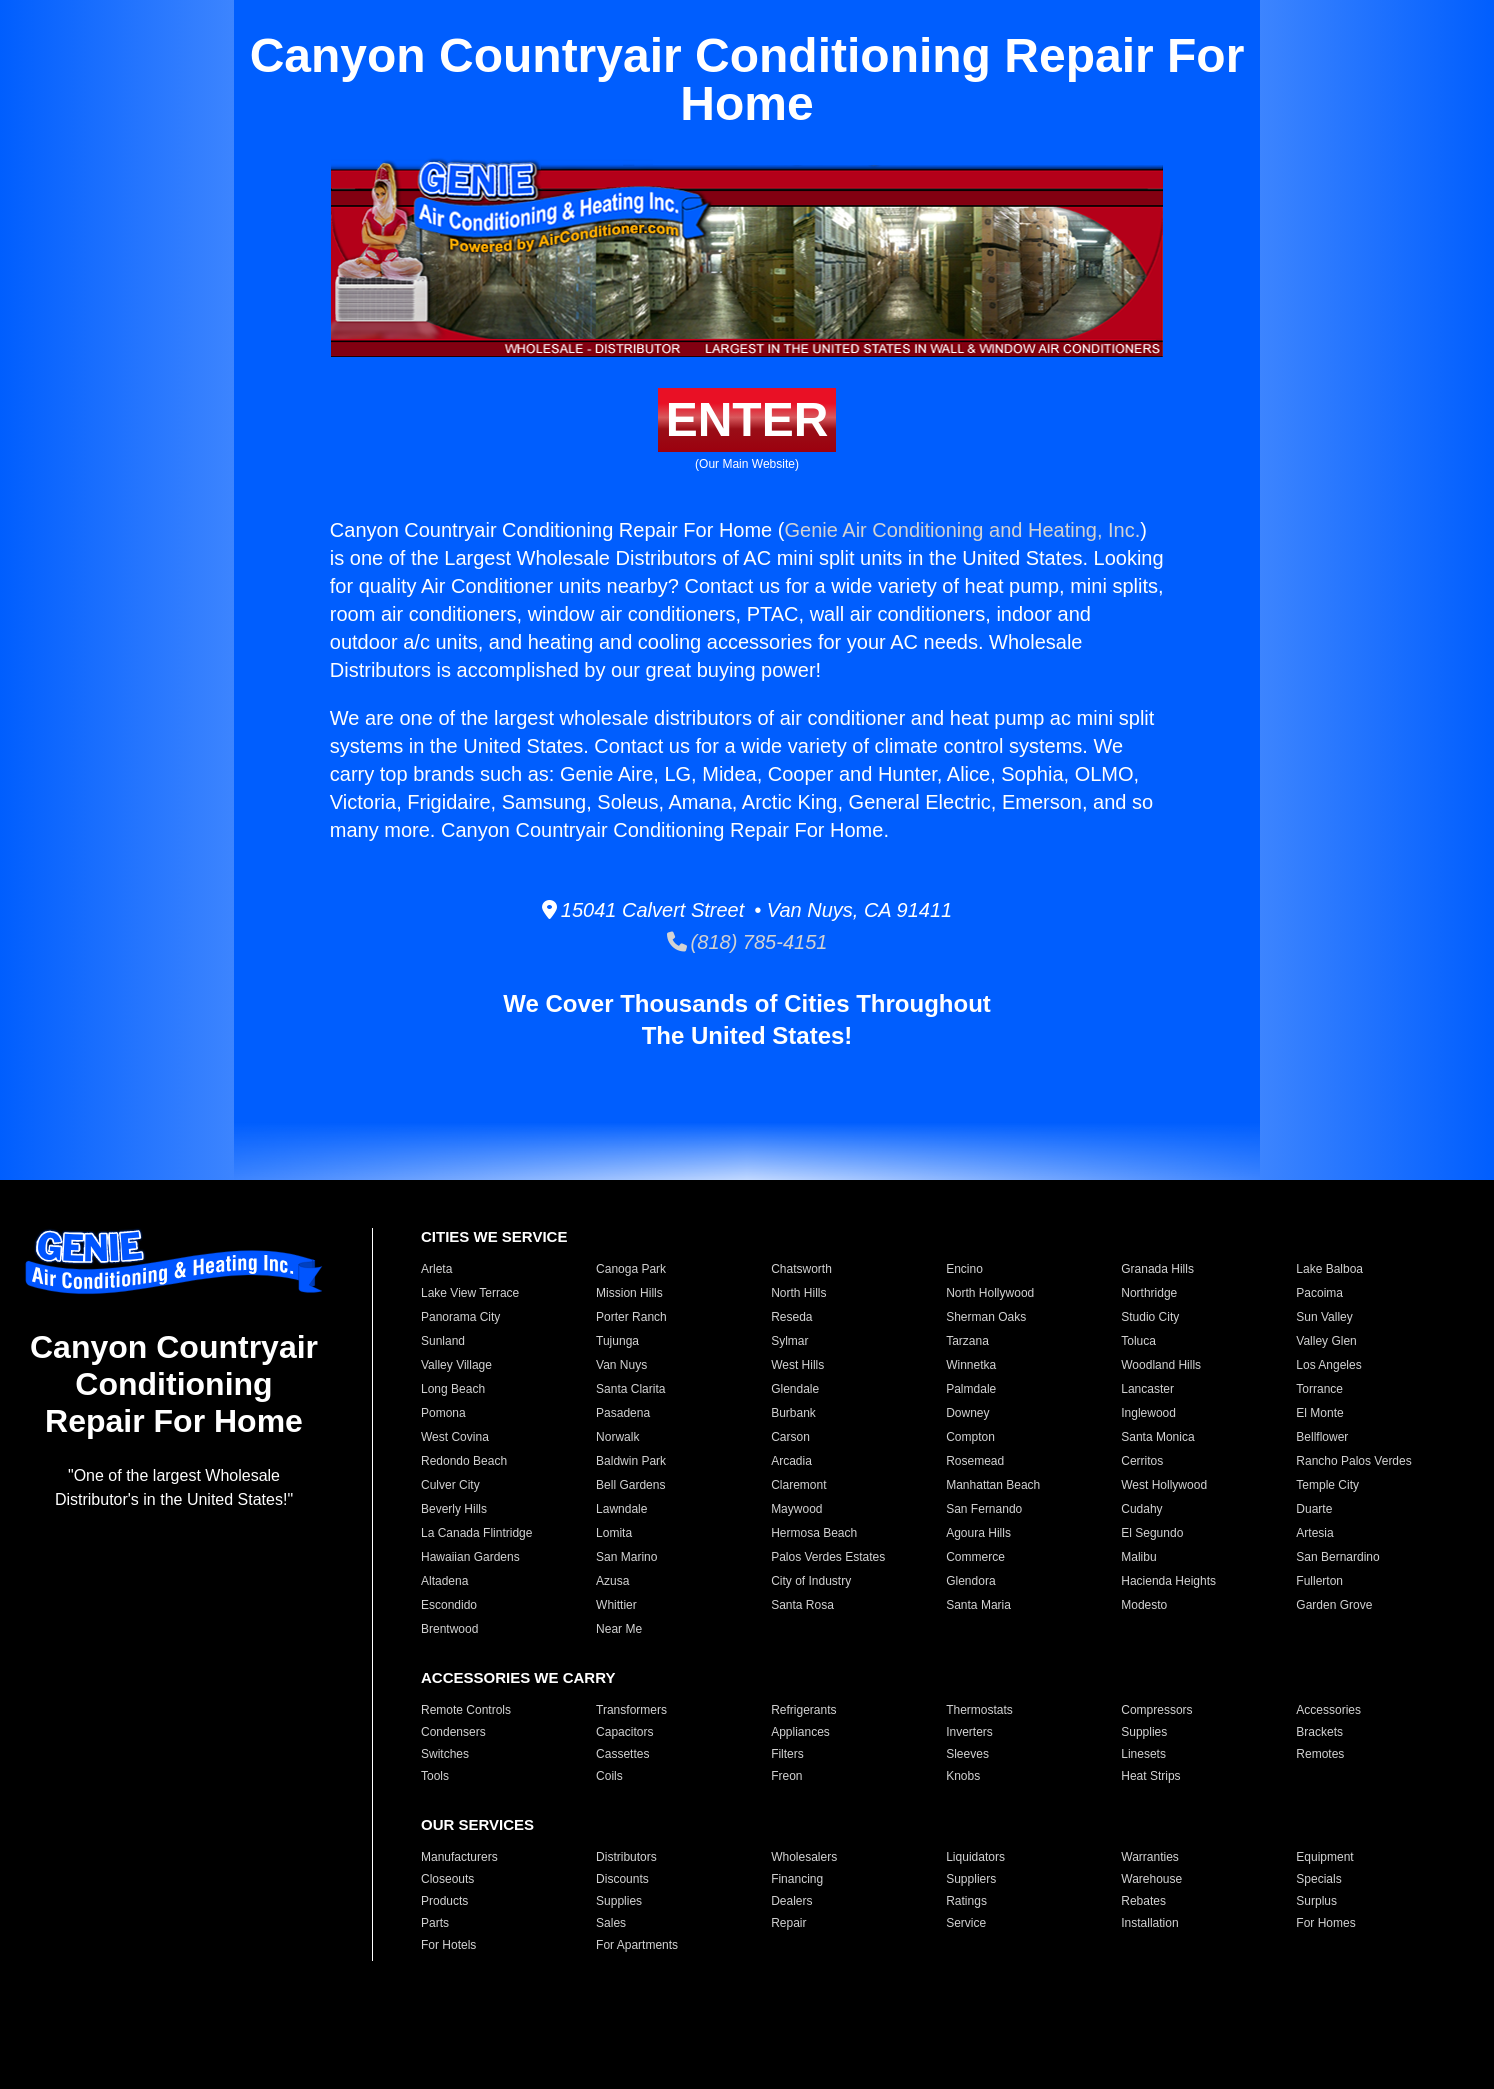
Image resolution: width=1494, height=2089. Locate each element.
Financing (797, 1879)
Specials (1318, 1879)
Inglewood (1148, 1413)
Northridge (1149, 1293)
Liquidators (975, 1857)
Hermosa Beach (814, 1533)
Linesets (1143, 1754)
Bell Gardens (630, 1485)
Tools (435, 1776)
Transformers (631, 1710)
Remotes (1320, 1754)
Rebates (1143, 1901)
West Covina (455, 1437)
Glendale (795, 1389)
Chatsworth (801, 1269)
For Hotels (448, 1945)
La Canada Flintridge (476, 1533)
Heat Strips (1150, 1776)
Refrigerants (803, 1710)
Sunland (443, 1341)
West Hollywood (1164, 1485)
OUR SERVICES (477, 1824)
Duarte (1314, 1509)
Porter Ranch (631, 1317)
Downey (967, 1413)
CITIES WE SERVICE (494, 1236)
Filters (787, 1754)
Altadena (444, 1581)
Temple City (1327, 1485)
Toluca (1138, 1341)
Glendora (970, 1581)
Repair (788, 1923)
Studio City (1150, 1317)
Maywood (796, 1509)
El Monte (1319, 1413)
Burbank (793, 1413)
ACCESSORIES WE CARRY (518, 1677)
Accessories (1328, 1710)
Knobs (963, 1776)
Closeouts (447, 1879)
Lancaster (1147, 1389)
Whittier (616, 1605)
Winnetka (971, 1365)
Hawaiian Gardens (470, 1557)
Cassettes (622, 1754)
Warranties (1150, 1857)
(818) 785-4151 (747, 942)
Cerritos (1142, 1461)
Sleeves (967, 1754)
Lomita (614, 1533)
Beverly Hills (454, 1509)
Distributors (626, 1857)
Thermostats (979, 1710)
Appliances (800, 1732)
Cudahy (1141, 1509)
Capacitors (624, 1732)
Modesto (1144, 1605)
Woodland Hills (1161, 1365)
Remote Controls (466, 1710)
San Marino (626, 1557)
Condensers (453, 1732)
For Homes (1325, 1923)
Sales (611, 1923)
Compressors (1156, 1710)
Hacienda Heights (1168, 1581)
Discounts (622, 1879)
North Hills (798, 1293)
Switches (445, 1754)
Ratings (966, 1901)
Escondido (449, 1605)
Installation (1149, 1923)
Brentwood (449, 1629)
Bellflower (1322, 1437)
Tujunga (617, 1341)
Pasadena (623, 1413)
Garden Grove (1334, 1605)
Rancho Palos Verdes (1353, 1461)
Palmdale (971, 1389)
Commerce (975, 1557)
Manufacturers (459, 1857)
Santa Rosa (802, 1605)
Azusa (612, 1581)
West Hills (797, 1365)
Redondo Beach (464, 1461)
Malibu (1138, 1557)
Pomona (443, 1413)
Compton (970, 1437)
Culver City (450, 1485)
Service (966, 1923)
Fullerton (1319, 1581)
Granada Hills (1157, 1269)
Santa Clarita (630, 1389)
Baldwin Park (631, 1461)
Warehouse (1151, 1879)
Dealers (791, 1901)
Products (444, 1901)
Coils (609, 1776)
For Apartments (637, 1945)
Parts (435, 1923)
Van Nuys (621, 1365)
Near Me (619, 1629)
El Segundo (1152, 1533)
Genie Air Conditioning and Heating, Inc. (962, 530)
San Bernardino (1337, 1557)
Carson (790, 1437)
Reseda (791, 1317)
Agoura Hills (978, 1533)
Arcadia (791, 1461)
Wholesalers (804, 1857)
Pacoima (1319, 1293)
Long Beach (453, 1389)
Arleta (436, 1269)
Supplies (1144, 1732)
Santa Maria (978, 1605)
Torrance (1319, 1389)
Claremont (798, 1485)
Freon (786, 1776)
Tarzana (967, 1341)
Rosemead (975, 1461)
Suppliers (971, 1879)
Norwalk (617, 1437)
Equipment (1324, 1857)
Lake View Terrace (470, 1293)
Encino (964, 1269)
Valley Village (456, 1365)
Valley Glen (1326, 1341)
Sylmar (789, 1341)
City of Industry (811, 1581)
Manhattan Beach (993, 1485)
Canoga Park (631, 1269)
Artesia (1314, 1533)
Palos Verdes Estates (828, 1557)
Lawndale (621, 1509)
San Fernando (984, 1509)
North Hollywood (990, 1293)
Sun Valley (1324, 1317)
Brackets (1319, 1732)
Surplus (1316, 1901)
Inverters (969, 1732)
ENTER (747, 419)
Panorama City (460, 1317)
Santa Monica (1157, 1437)
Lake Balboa (1329, 1269)
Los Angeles (1328, 1365)
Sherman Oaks (986, 1317)
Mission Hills (629, 1293)
